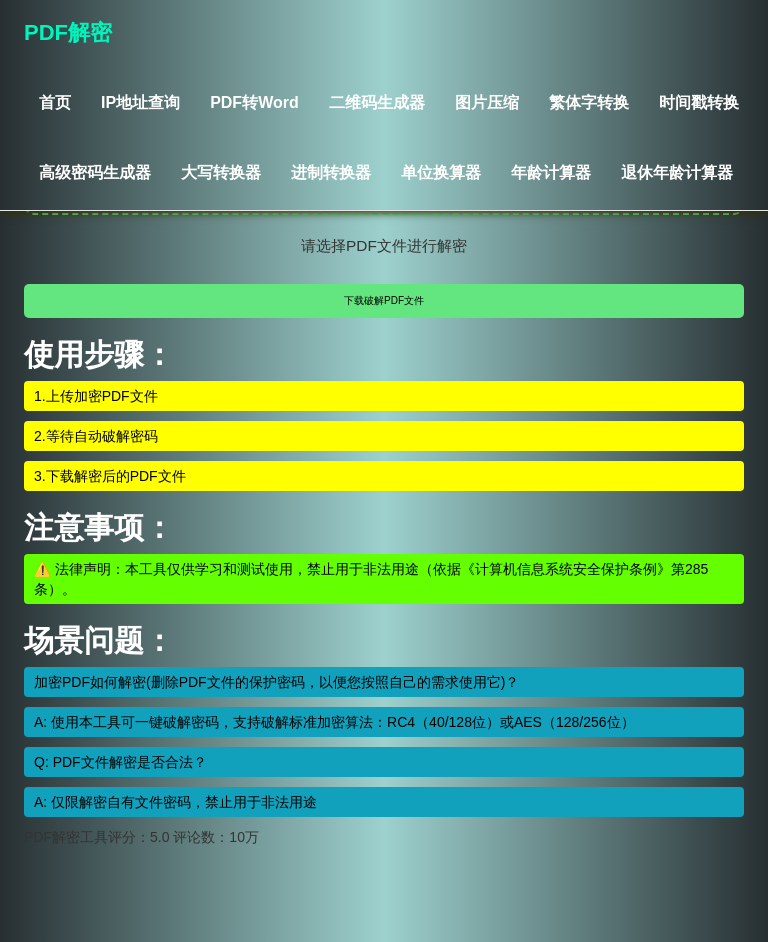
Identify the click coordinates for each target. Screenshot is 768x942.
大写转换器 (221, 172)
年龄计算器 (551, 172)
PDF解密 (68, 32)
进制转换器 (331, 172)
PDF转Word (254, 102)
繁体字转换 (589, 102)
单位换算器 (441, 172)
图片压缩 (487, 102)
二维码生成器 (377, 102)
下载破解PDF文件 (384, 300)
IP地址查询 (140, 102)
